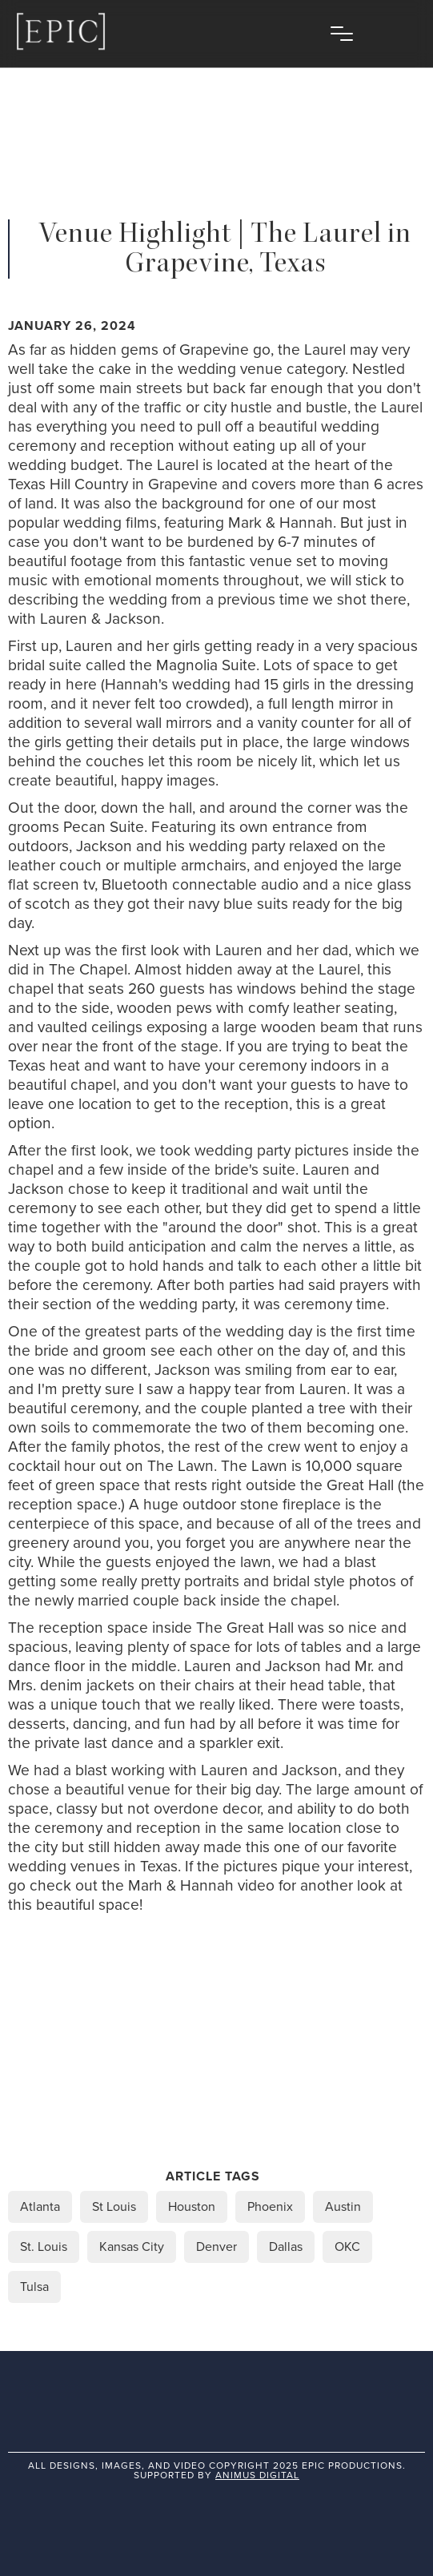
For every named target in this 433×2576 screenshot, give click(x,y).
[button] (341, 33)
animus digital (257, 2475)
